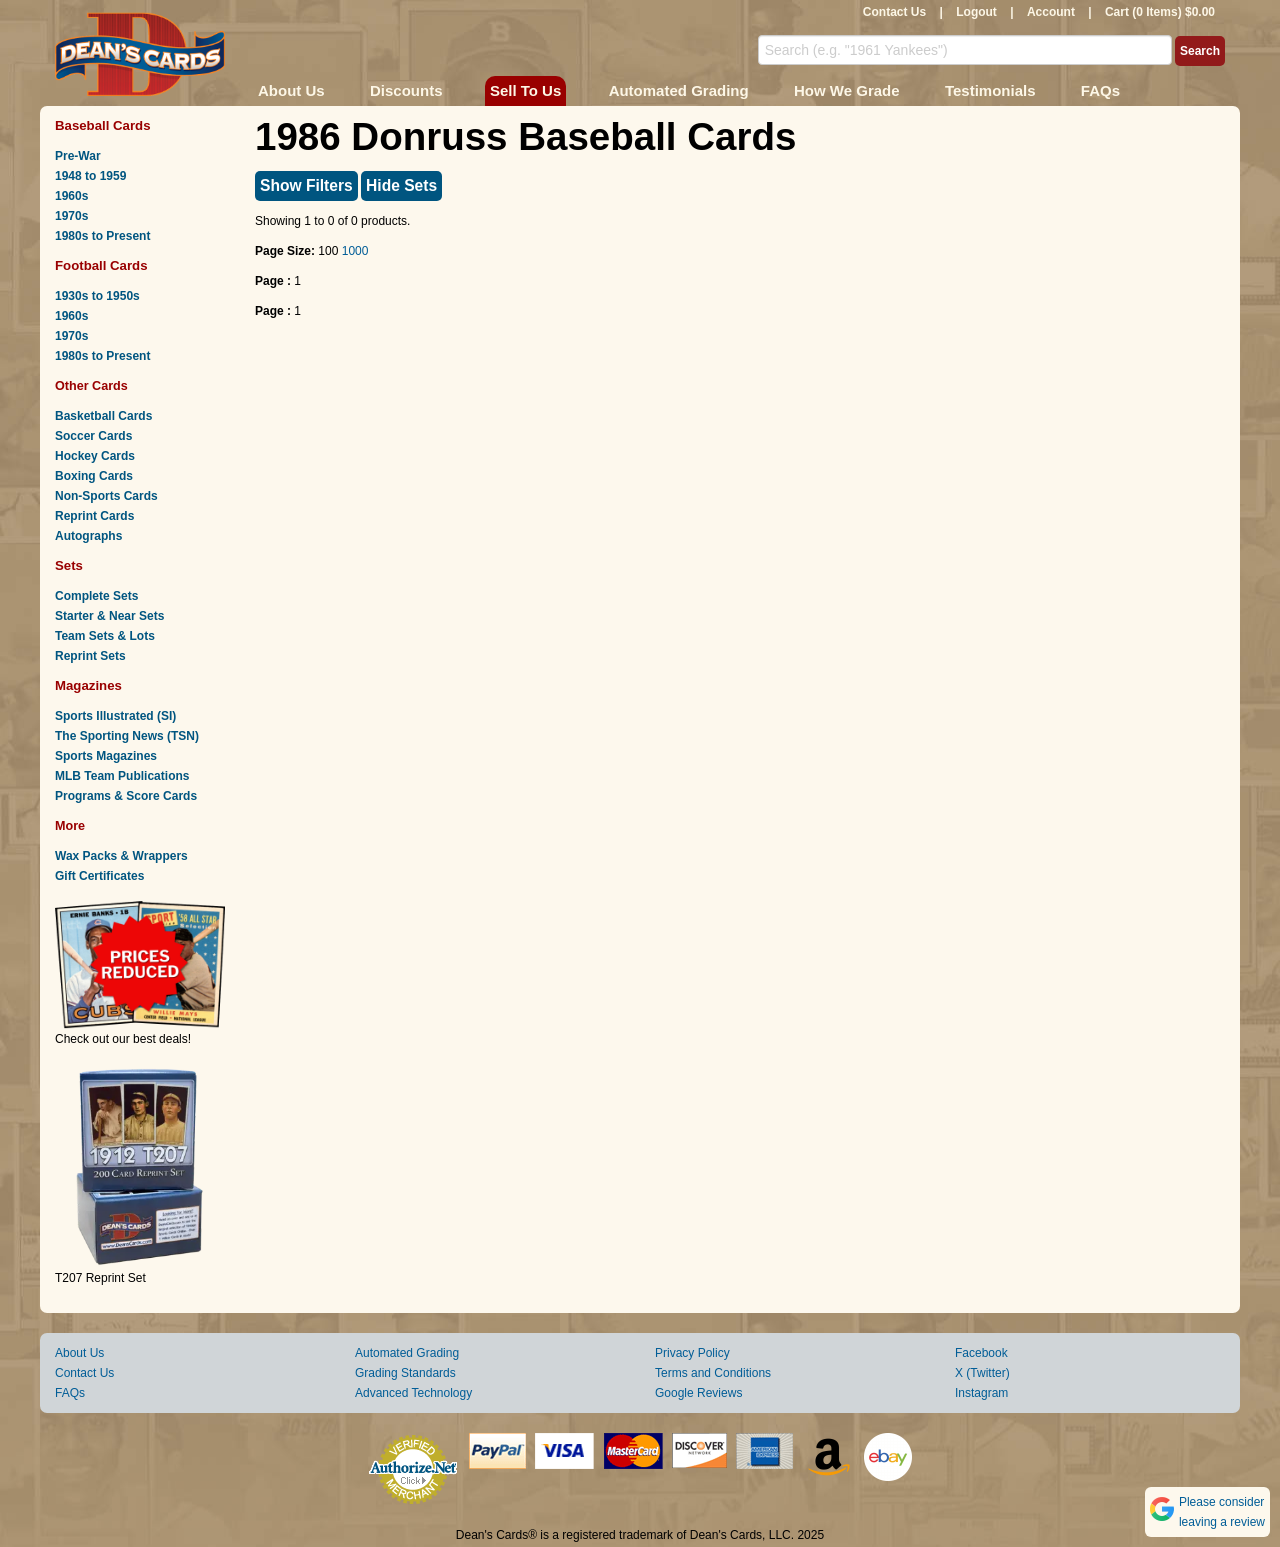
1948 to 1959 (90, 176)
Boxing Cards (94, 476)
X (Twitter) (982, 1373)
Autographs (88, 536)
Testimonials (990, 90)
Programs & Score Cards (126, 796)
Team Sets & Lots (105, 636)
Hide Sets (401, 185)
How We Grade (847, 90)
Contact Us (894, 12)
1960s (71, 196)
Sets (69, 565)
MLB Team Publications (122, 776)
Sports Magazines (106, 756)
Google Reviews (698, 1393)
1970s (71, 216)
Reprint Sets (90, 656)
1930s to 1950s (97, 296)
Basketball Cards (103, 416)
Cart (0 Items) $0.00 (1160, 12)
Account (1051, 12)
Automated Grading (679, 90)
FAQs (1100, 90)
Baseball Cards (103, 125)
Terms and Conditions (713, 1373)
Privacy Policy (692, 1353)
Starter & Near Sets (109, 616)
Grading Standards (405, 1373)
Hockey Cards (95, 456)
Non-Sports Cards (106, 496)
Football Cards (101, 265)
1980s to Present (102, 236)
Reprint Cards (94, 516)
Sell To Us (525, 90)
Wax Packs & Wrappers (121, 856)
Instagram (981, 1393)
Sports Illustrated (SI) (115, 716)
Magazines (88, 685)
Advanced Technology (413, 1393)
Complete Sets (96, 596)
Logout (976, 12)
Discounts (406, 90)
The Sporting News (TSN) (127, 736)
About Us (291, 90)
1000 (355, 251)
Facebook (981, 1353)
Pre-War (78, 156)
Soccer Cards (93, 436)
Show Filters (306, 185)
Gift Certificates (99, 876)
